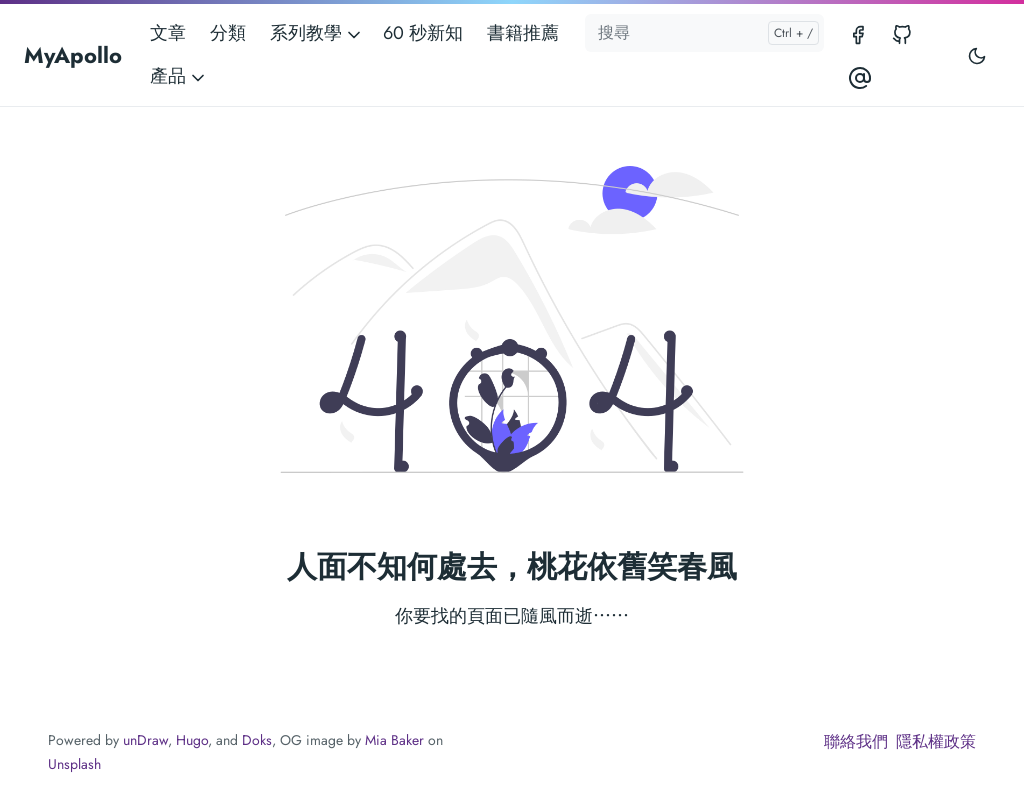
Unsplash (74, 764)
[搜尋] (704, 33)
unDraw (145, 740)
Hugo (192, 740)
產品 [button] (179, 76)
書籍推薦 (523, 33)
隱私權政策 (936, 741)
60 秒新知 (423, 33)
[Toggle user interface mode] (977, 55)
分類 (228, 33)
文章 (168, 33)
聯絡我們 (856, 741)
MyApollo (73, 55)
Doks (257, 740)
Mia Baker (394, 740)
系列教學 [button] (317, 33)
